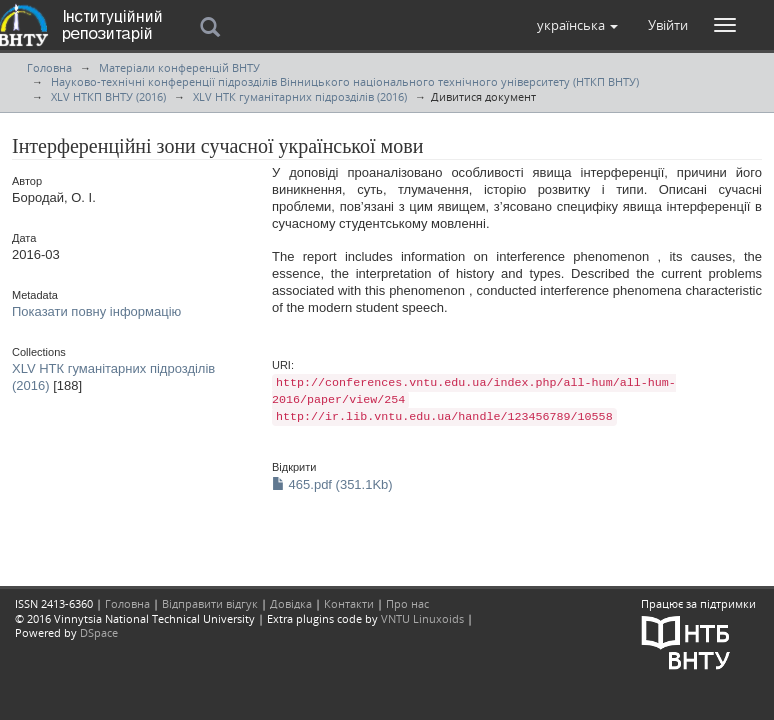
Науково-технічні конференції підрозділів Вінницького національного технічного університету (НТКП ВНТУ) (345, 81)
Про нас (407, 603)
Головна (49, 67)
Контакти (349, 603)
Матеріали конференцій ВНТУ (179, 67)
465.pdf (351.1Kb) (332, 484)
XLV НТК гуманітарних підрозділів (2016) (300, 96)
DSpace (99, 632)
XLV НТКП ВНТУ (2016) (108, 96)
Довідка (291, 603)
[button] (577, 25)
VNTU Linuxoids (422, 618)
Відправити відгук (210, 603)
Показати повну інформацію (96, 311)
